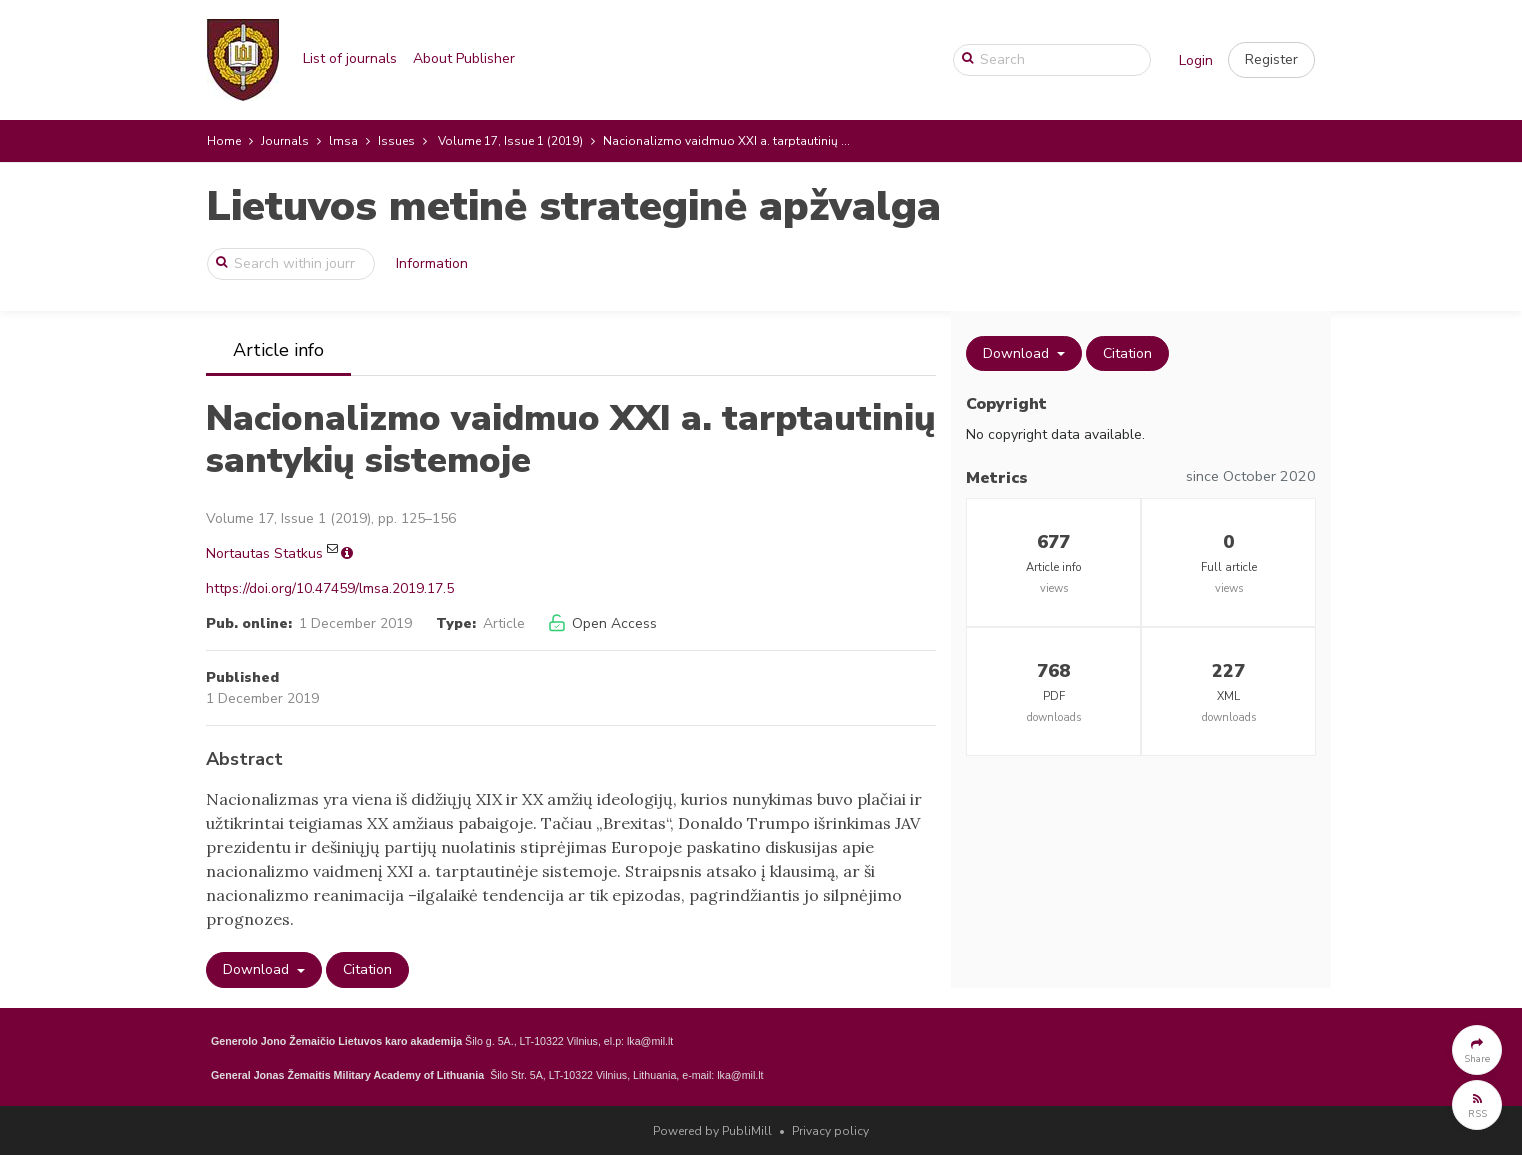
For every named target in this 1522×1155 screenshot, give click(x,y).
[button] (1271, 60)
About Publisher (464, 58)
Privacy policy (830, 1131)
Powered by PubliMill (712, 1131)
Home (224, 141)
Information (432, 263)
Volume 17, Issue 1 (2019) (510, 141)
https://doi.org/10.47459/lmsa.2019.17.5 (330, 588)
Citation (367, 969)
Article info (278, 350)
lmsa (343, 141)
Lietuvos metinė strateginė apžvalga (573, 206)
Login (1196, 60)
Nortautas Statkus (264, 553)
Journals (285, 141)
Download (258, 969)
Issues (396, 141)
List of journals (350, 58)
